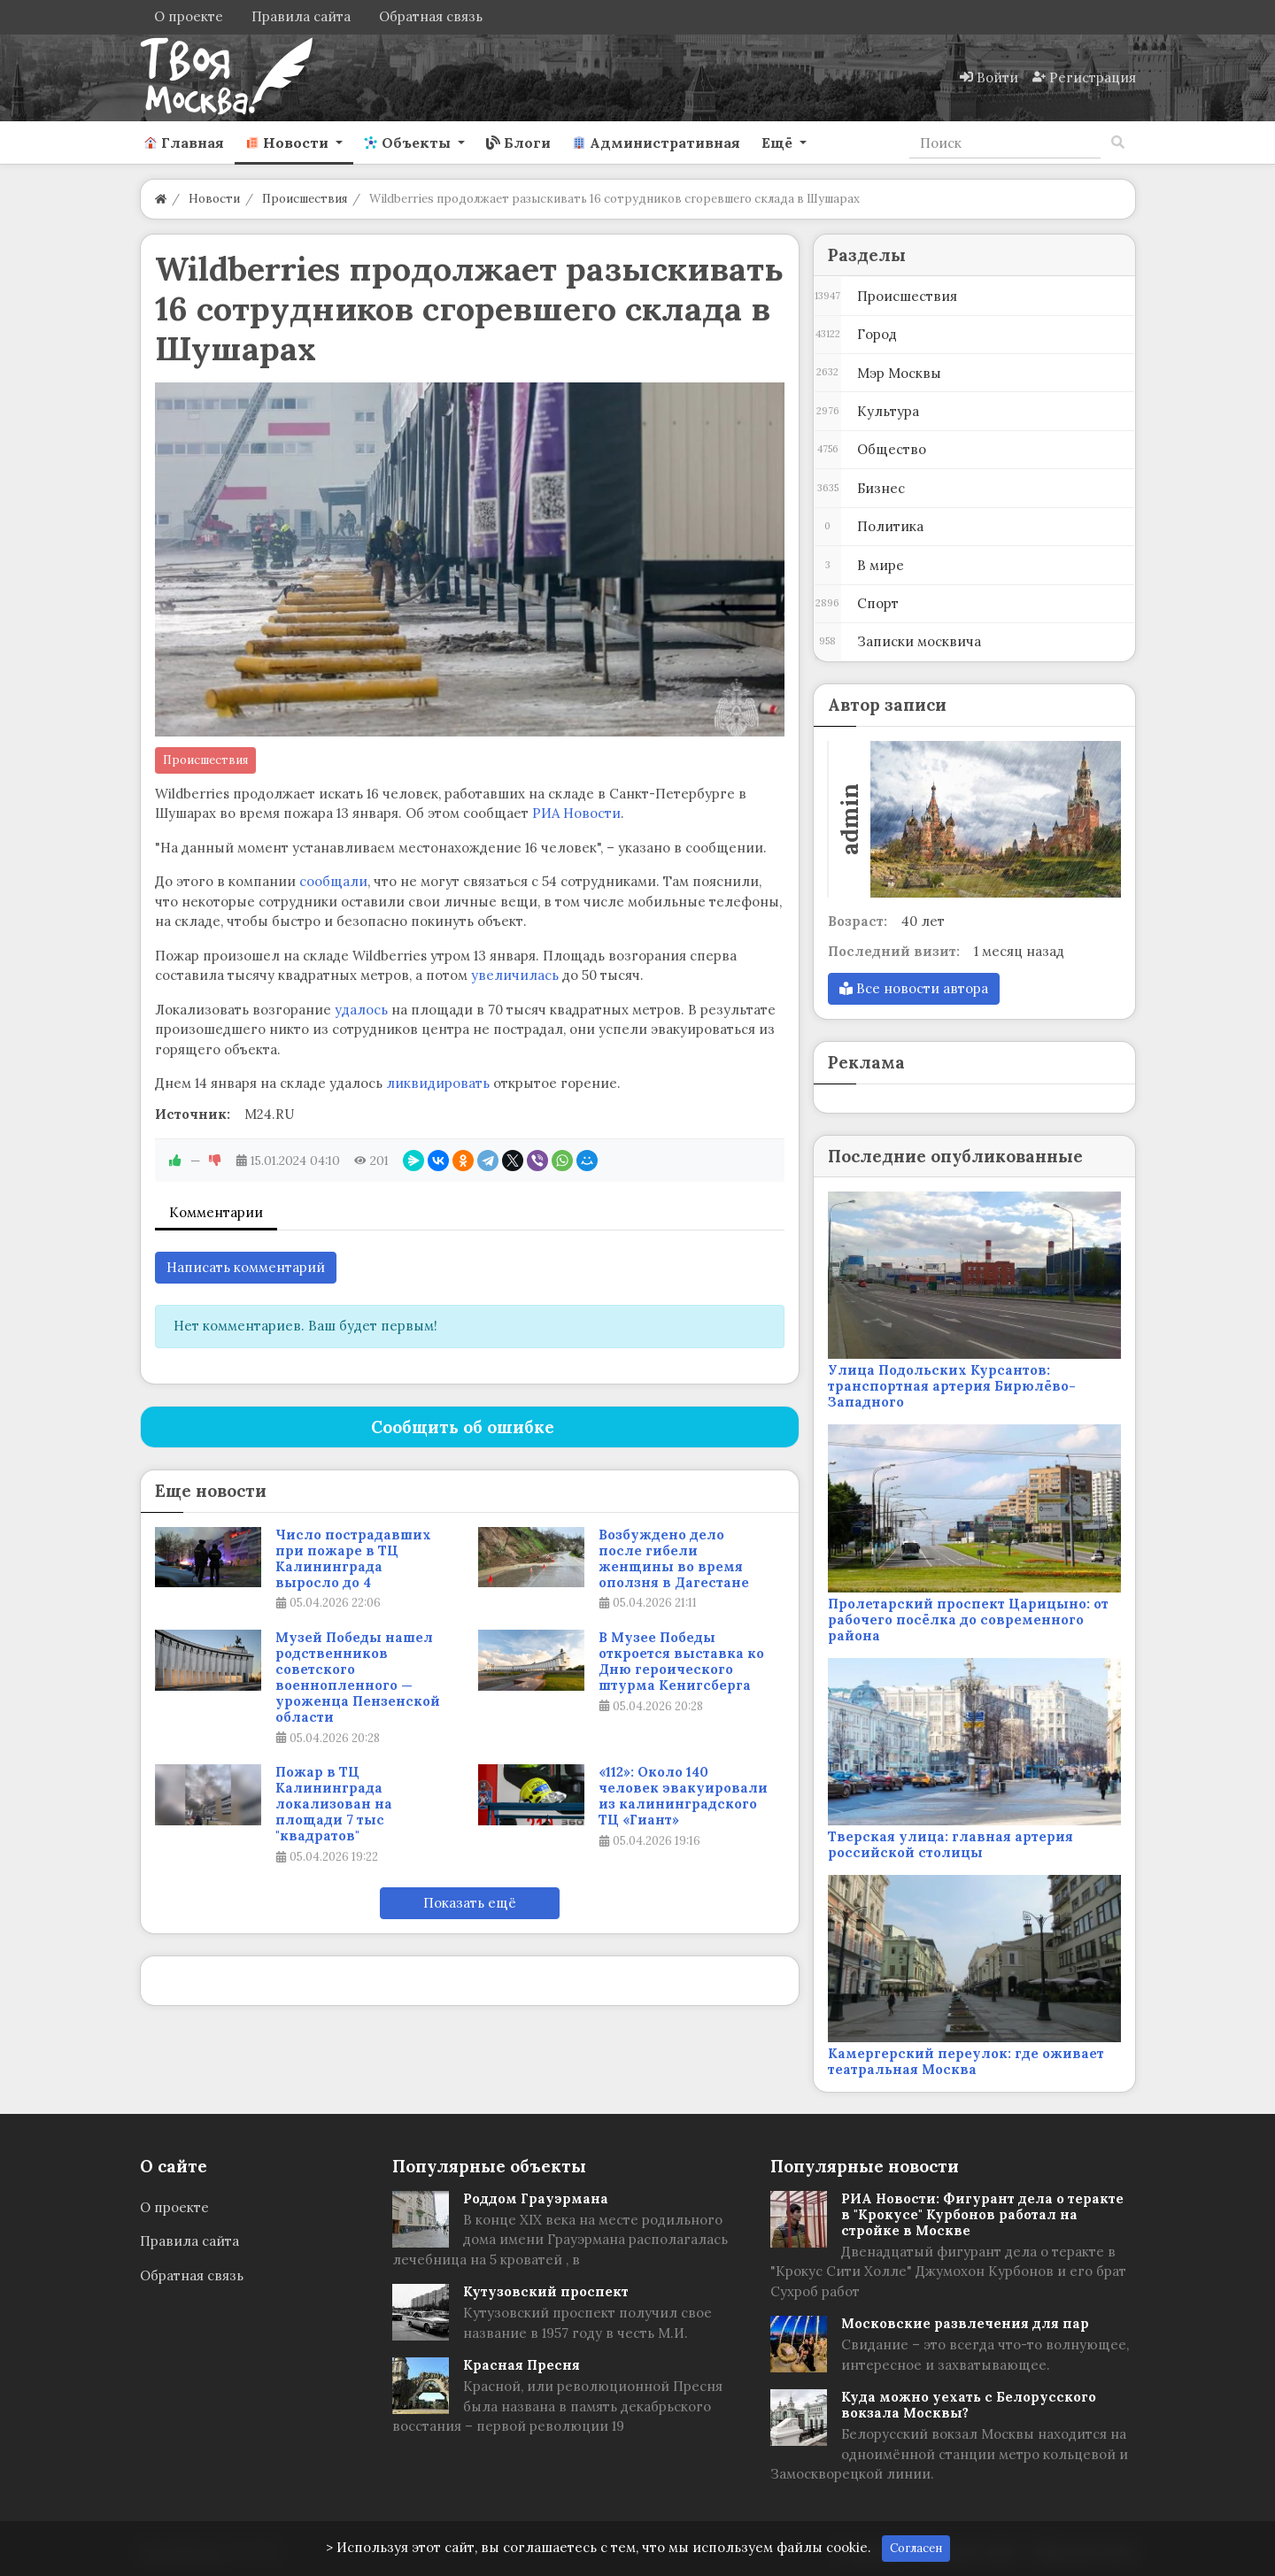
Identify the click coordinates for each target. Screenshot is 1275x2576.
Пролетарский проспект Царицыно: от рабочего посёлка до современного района (968, 1619)
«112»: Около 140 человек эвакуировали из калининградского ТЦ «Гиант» (683, 1796)
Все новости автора (913, 988)
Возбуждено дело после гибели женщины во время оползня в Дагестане (674, 1559)
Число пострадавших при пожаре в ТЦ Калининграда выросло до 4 (353, 1559)
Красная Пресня (521, 2364)
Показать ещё (469, 1902)
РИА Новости (576, 813)
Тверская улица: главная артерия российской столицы (950, 1844)
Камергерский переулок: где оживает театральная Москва (966, 2061)
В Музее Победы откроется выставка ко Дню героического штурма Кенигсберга (681, 1661)
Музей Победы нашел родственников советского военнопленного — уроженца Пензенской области (357, 1677)
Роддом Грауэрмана (535, 2198)
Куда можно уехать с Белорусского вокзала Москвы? (968, 2404)
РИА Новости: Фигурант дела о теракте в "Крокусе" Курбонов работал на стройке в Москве (982, 2214)
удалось (361, 1009)
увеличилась (515, 975)
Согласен (916, 2548)
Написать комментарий (245, 1267)
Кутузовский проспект (546, 2291)
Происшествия (205, 759)
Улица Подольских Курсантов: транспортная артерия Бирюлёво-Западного (952, 1385)
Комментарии (216, 1212)
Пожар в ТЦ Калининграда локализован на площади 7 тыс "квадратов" (333, 1804)
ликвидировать (438, 1083)
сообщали (333, 881)
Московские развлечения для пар (965, 2323)
